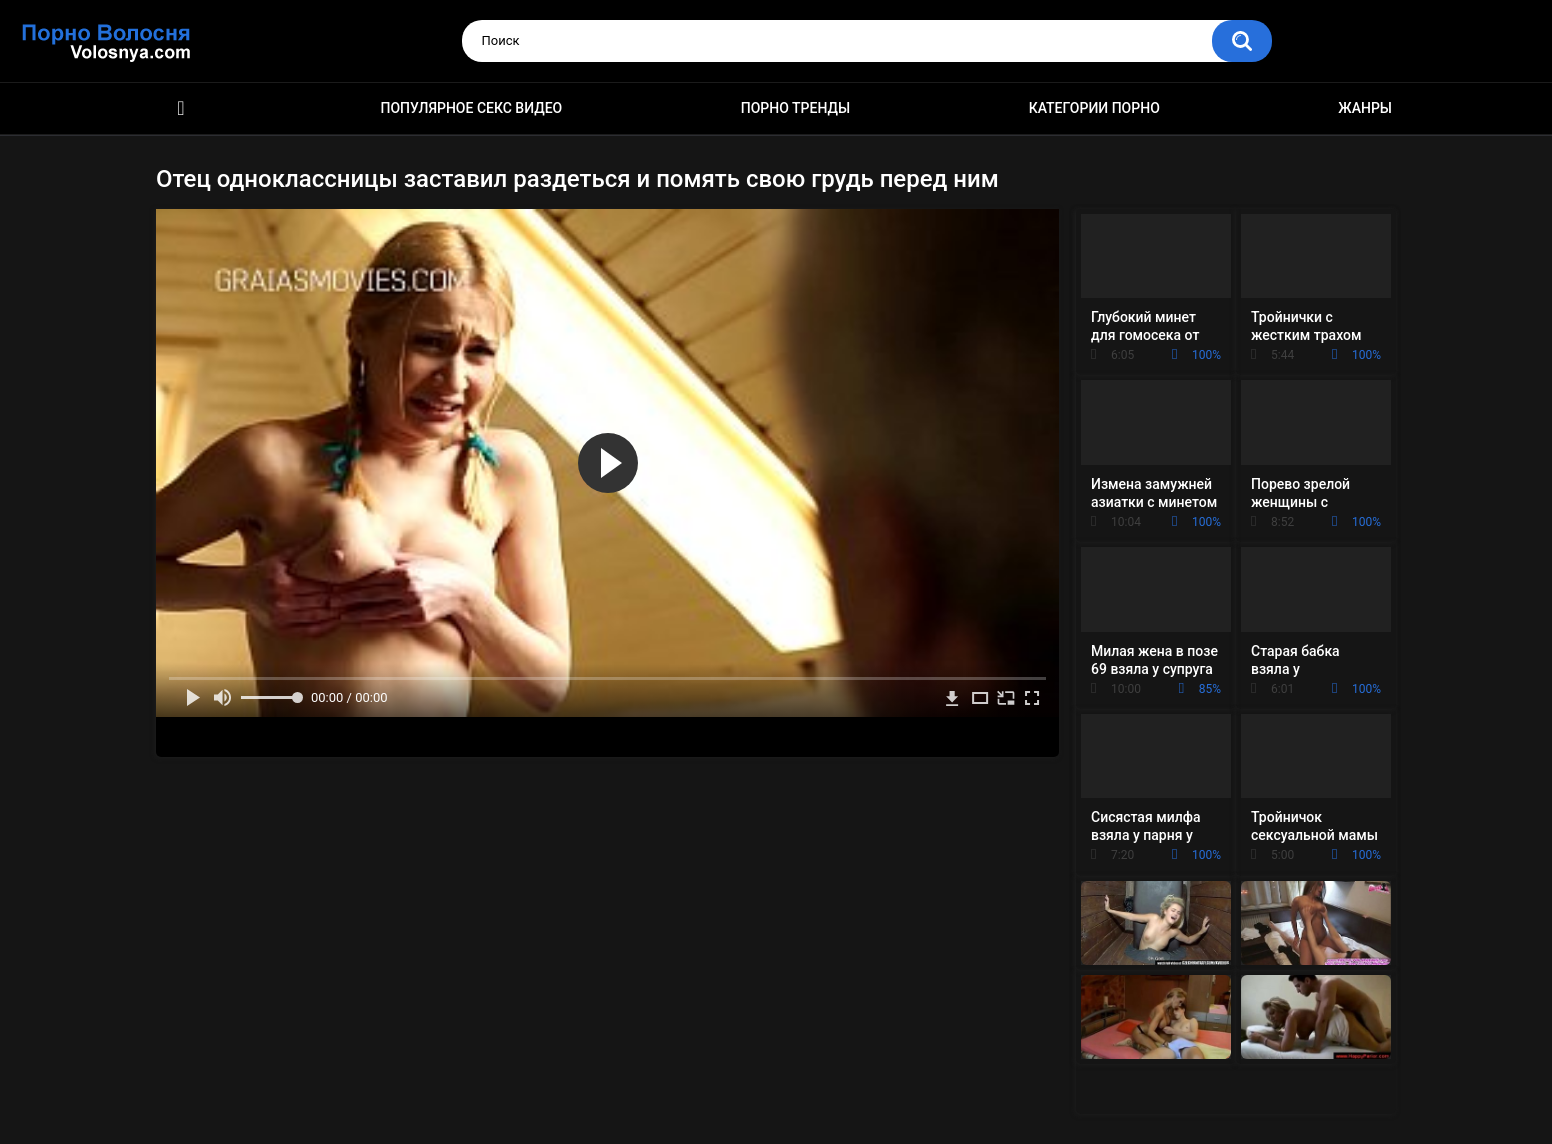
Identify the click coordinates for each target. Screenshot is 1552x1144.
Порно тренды (795, 108)
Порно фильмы (181, 108)
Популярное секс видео (472, 108)
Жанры (1365, 108)
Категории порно (1094, 108)
